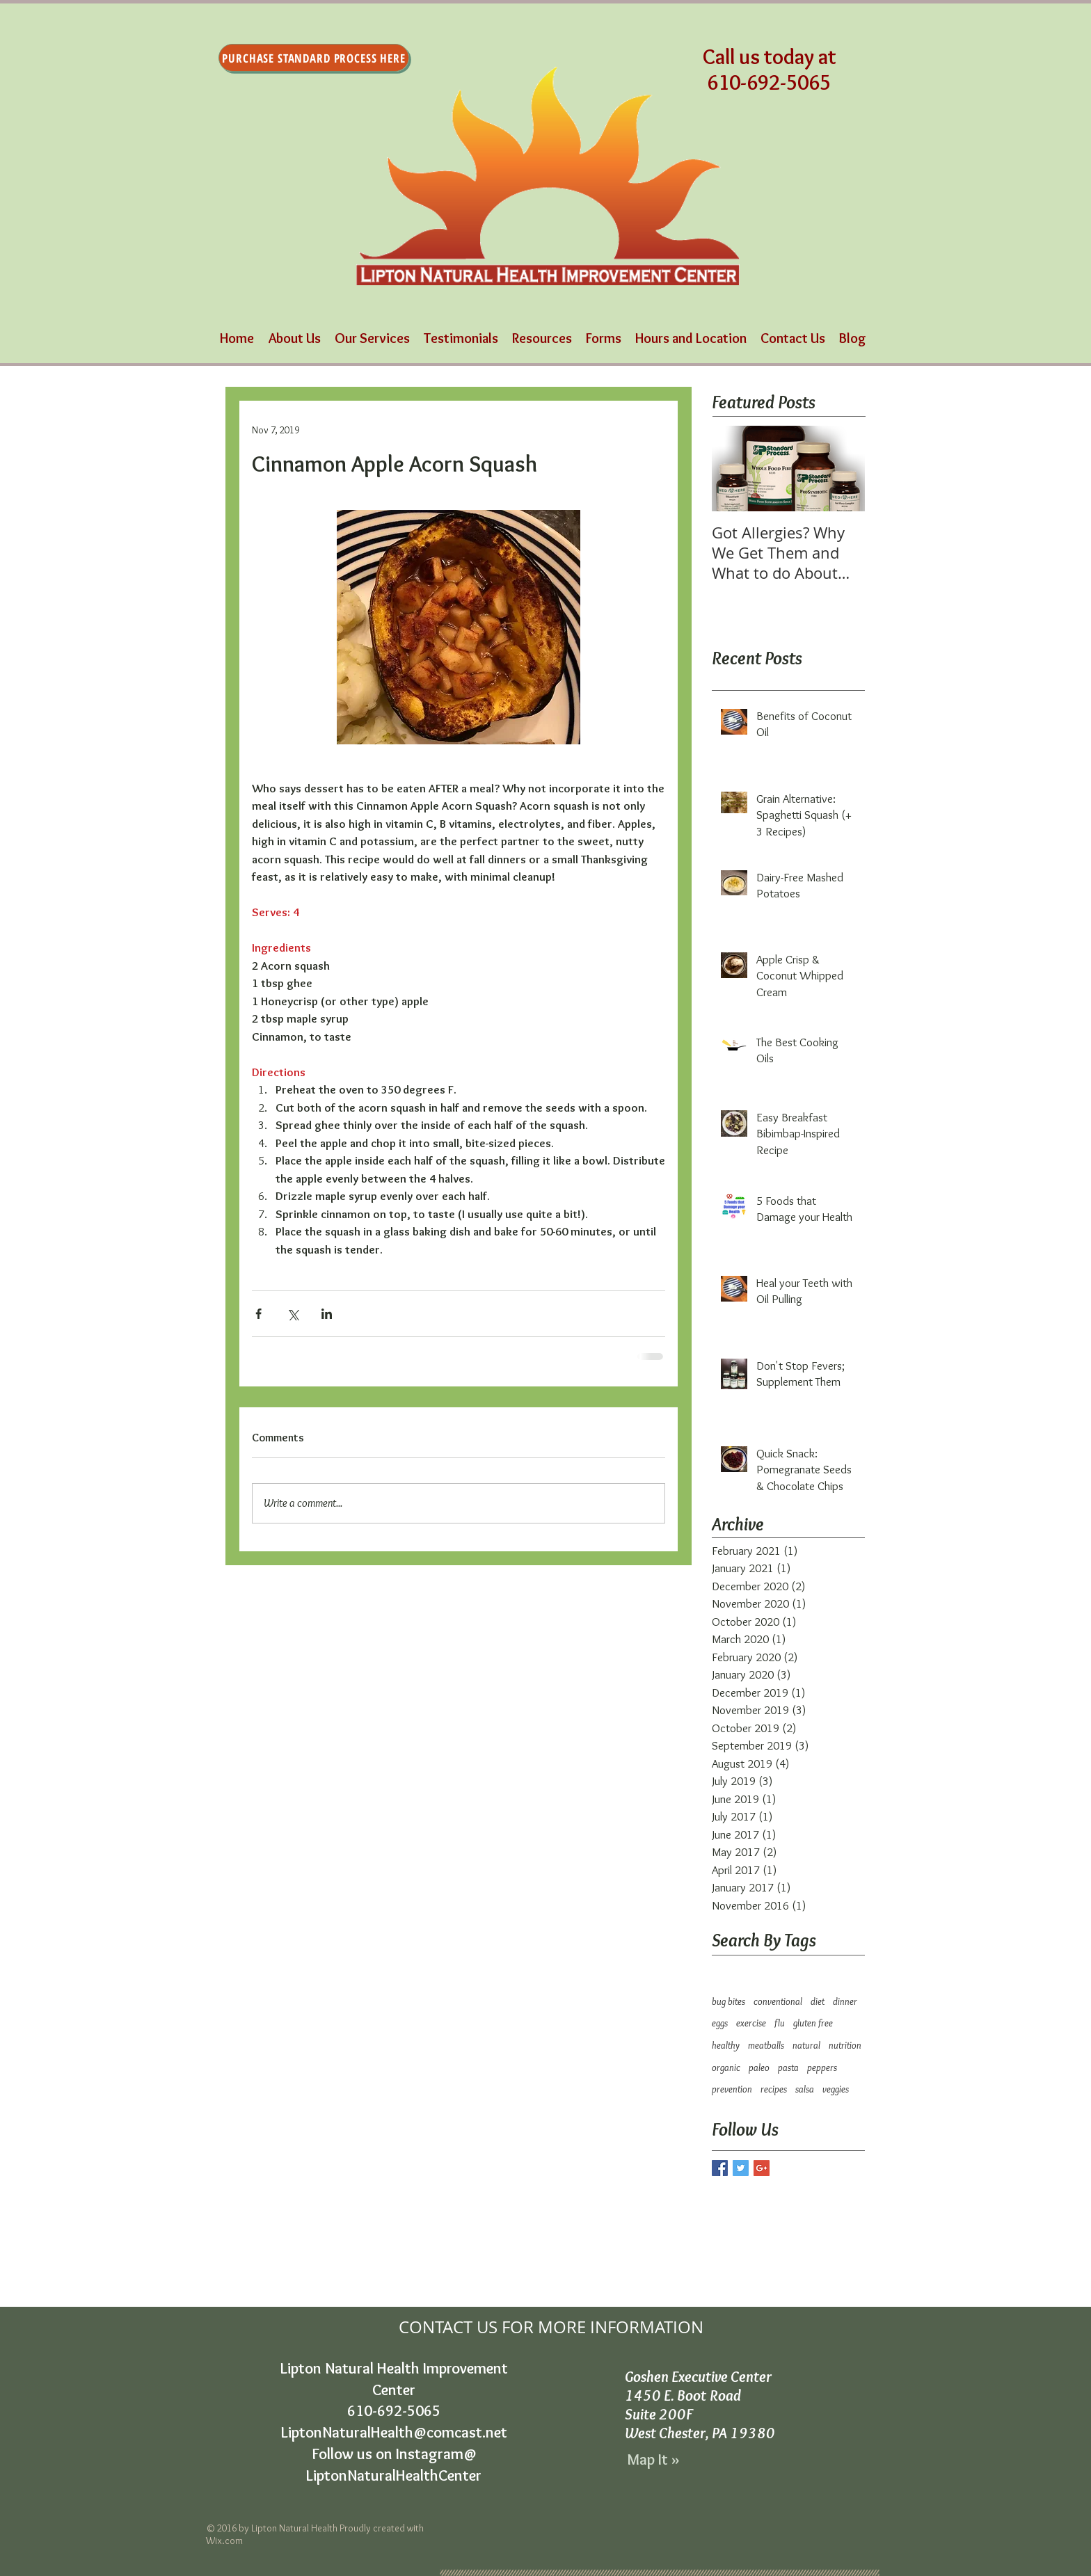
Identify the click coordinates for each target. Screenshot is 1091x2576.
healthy (726, 2045)
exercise (751, 2023)
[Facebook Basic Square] (720, 2168)
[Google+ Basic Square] (762, 2168)
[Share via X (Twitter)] (292, 1313)
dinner (845, 2001)
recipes (773, 2089)
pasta (788, 2067)
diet (818, 2001)
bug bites (728, 2001)
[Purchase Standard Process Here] (313, 58)
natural (806, 2045)
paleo (759, 2067)
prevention (732, 2089)
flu (779, 2023)
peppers (822, 2067)
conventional (778, 2001)
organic (726, 2067)
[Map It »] (654, 2460)
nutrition (845, 2045)
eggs (720, 2023)
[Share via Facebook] (258, 1313)
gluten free (813, 2023)
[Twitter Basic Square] (741, 2168)
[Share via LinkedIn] (326, 1313)
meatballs (766, 2045)
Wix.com (224, 2540)
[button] (372, 338)
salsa (804, 2089)
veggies (835, 2089)
